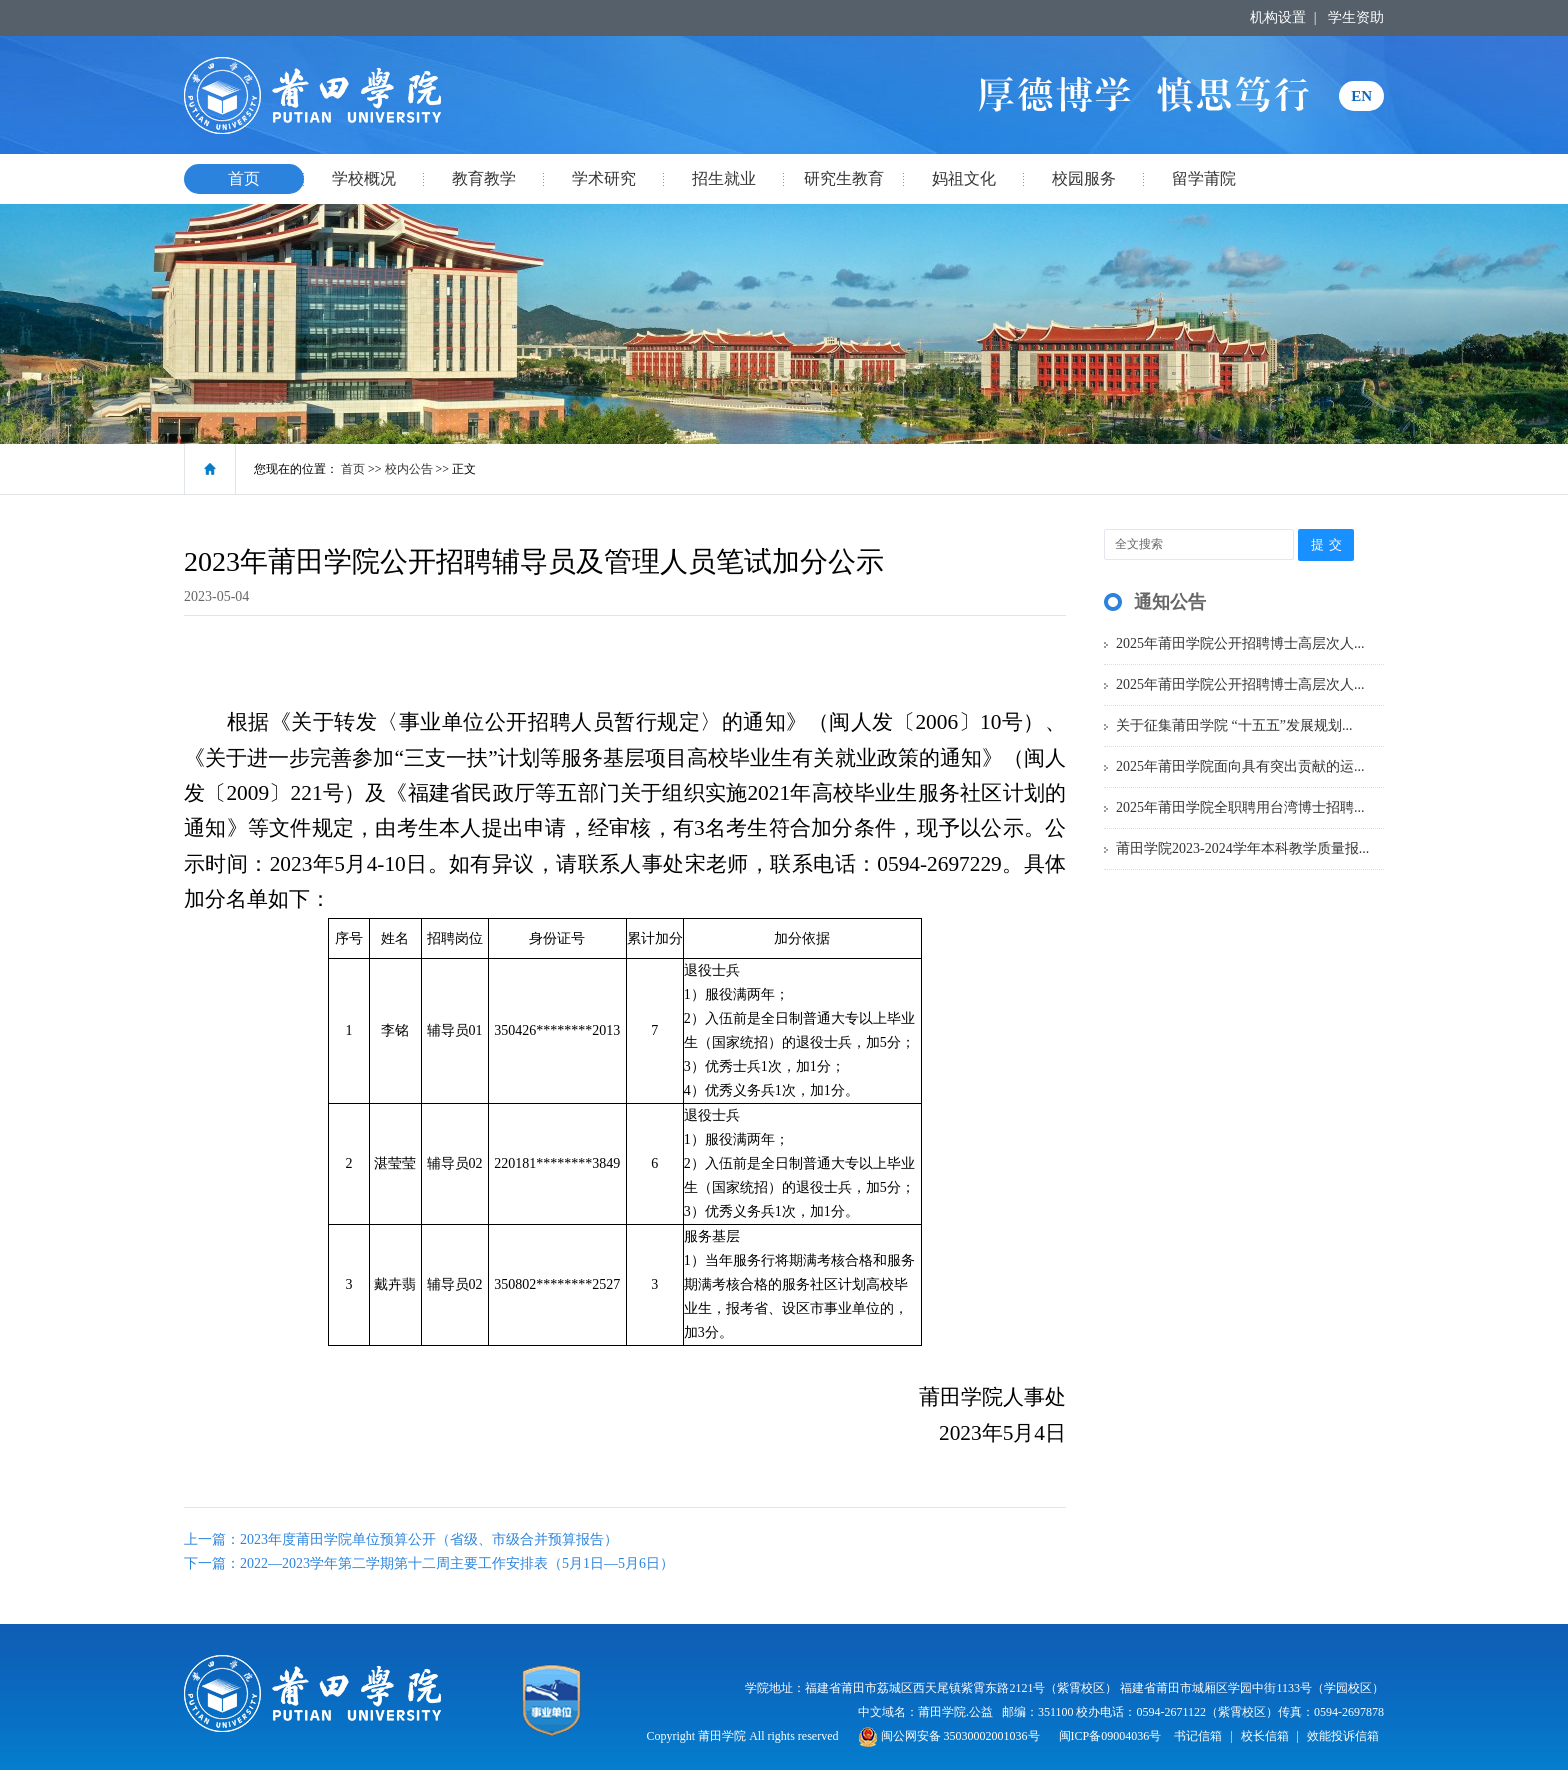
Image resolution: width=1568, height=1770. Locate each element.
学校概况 (364, 178)
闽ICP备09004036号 (1110, 1736)
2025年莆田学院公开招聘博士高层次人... (1240, 643)
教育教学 (484, 178)
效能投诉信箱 (1343, 1736)
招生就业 (724, 178)
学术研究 (604, 178)
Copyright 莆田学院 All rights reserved (744, 1736)
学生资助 (1356, 17)
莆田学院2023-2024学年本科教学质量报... (1242, 848)
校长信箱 (1265, 1736)
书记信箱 (1198, 1736)
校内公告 (409, 469)
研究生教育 (844, 178)
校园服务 (1084, 178)
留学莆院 (1204, 178)
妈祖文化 (964, 178)
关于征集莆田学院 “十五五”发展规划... (1234, 725)
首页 (244, 178)
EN (1361, 96)
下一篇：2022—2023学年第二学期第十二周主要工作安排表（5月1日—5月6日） (429, 1563)
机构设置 (1278, 17)
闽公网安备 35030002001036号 (949, 1736)
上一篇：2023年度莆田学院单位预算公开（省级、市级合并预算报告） (401, 1539)
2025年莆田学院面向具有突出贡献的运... (1240, 766)
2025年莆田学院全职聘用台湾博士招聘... (1240, 807)
